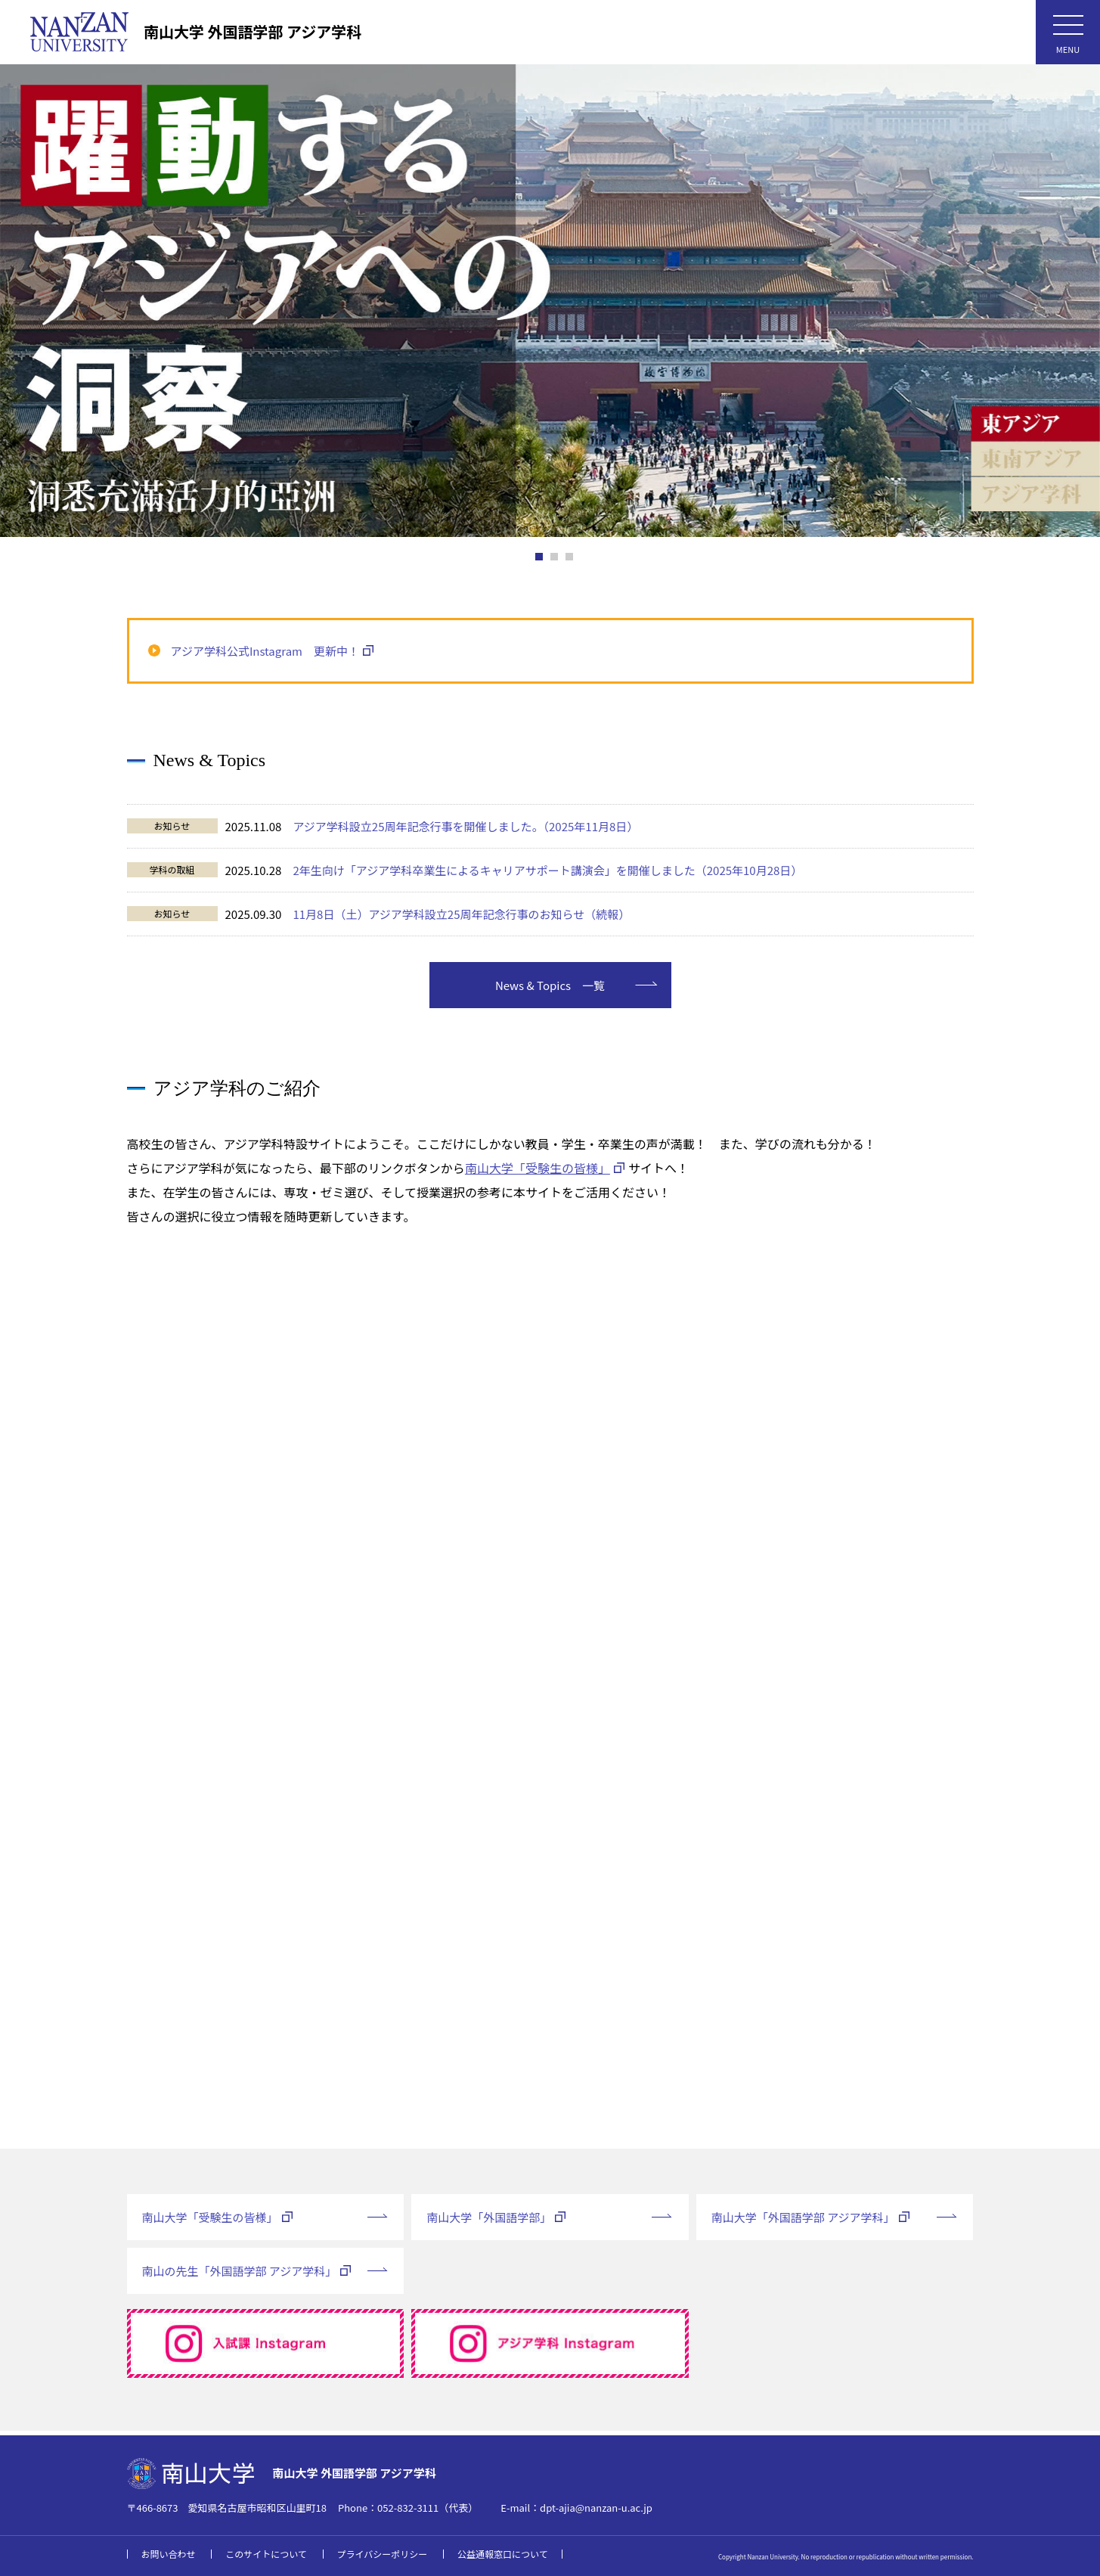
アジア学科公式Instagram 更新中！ (265, 651)
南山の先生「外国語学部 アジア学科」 (239, 2276)
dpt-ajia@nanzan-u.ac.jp (596, 2507)
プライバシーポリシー (382, 2553)
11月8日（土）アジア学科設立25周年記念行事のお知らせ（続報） (461, 914)
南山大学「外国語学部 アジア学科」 (803, 2222)
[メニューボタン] (1068, 32)
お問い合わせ (168, 2553)
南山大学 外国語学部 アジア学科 (252, 31)
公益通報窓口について (502, 2553)
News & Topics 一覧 (550, 990)
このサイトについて (266, 2553)
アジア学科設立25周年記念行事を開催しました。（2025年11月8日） (465, 826)
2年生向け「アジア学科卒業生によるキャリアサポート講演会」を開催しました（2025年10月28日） (547, 870)
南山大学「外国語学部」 (488, 2222)
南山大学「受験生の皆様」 (537, 1173)
